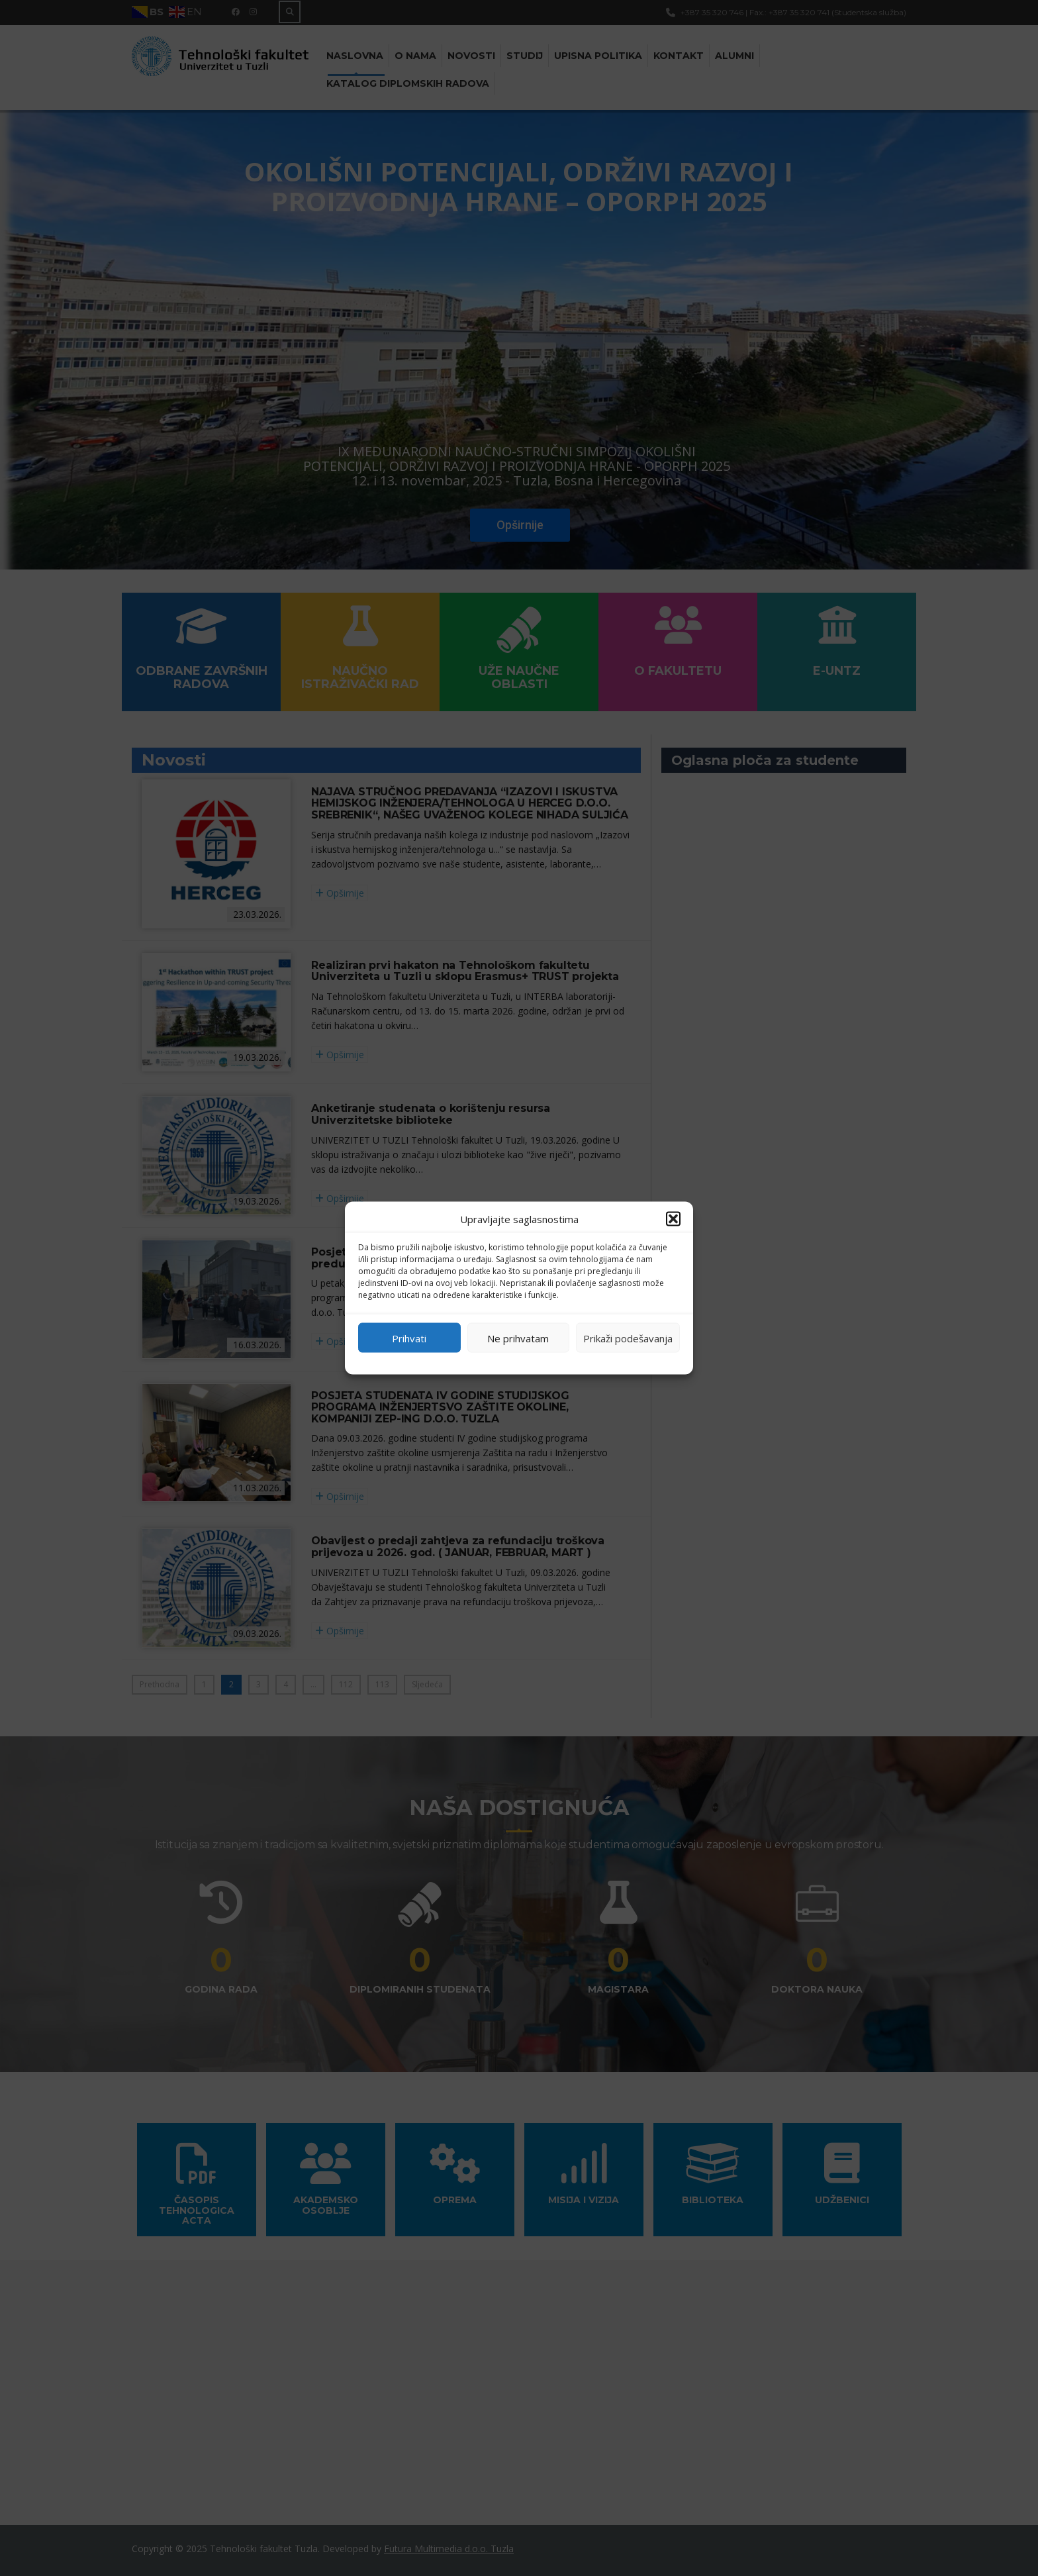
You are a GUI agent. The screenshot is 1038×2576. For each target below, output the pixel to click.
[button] (673, 1219)
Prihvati (409, 1337)
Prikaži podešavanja (628, 1337)
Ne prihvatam (518, 1337)
